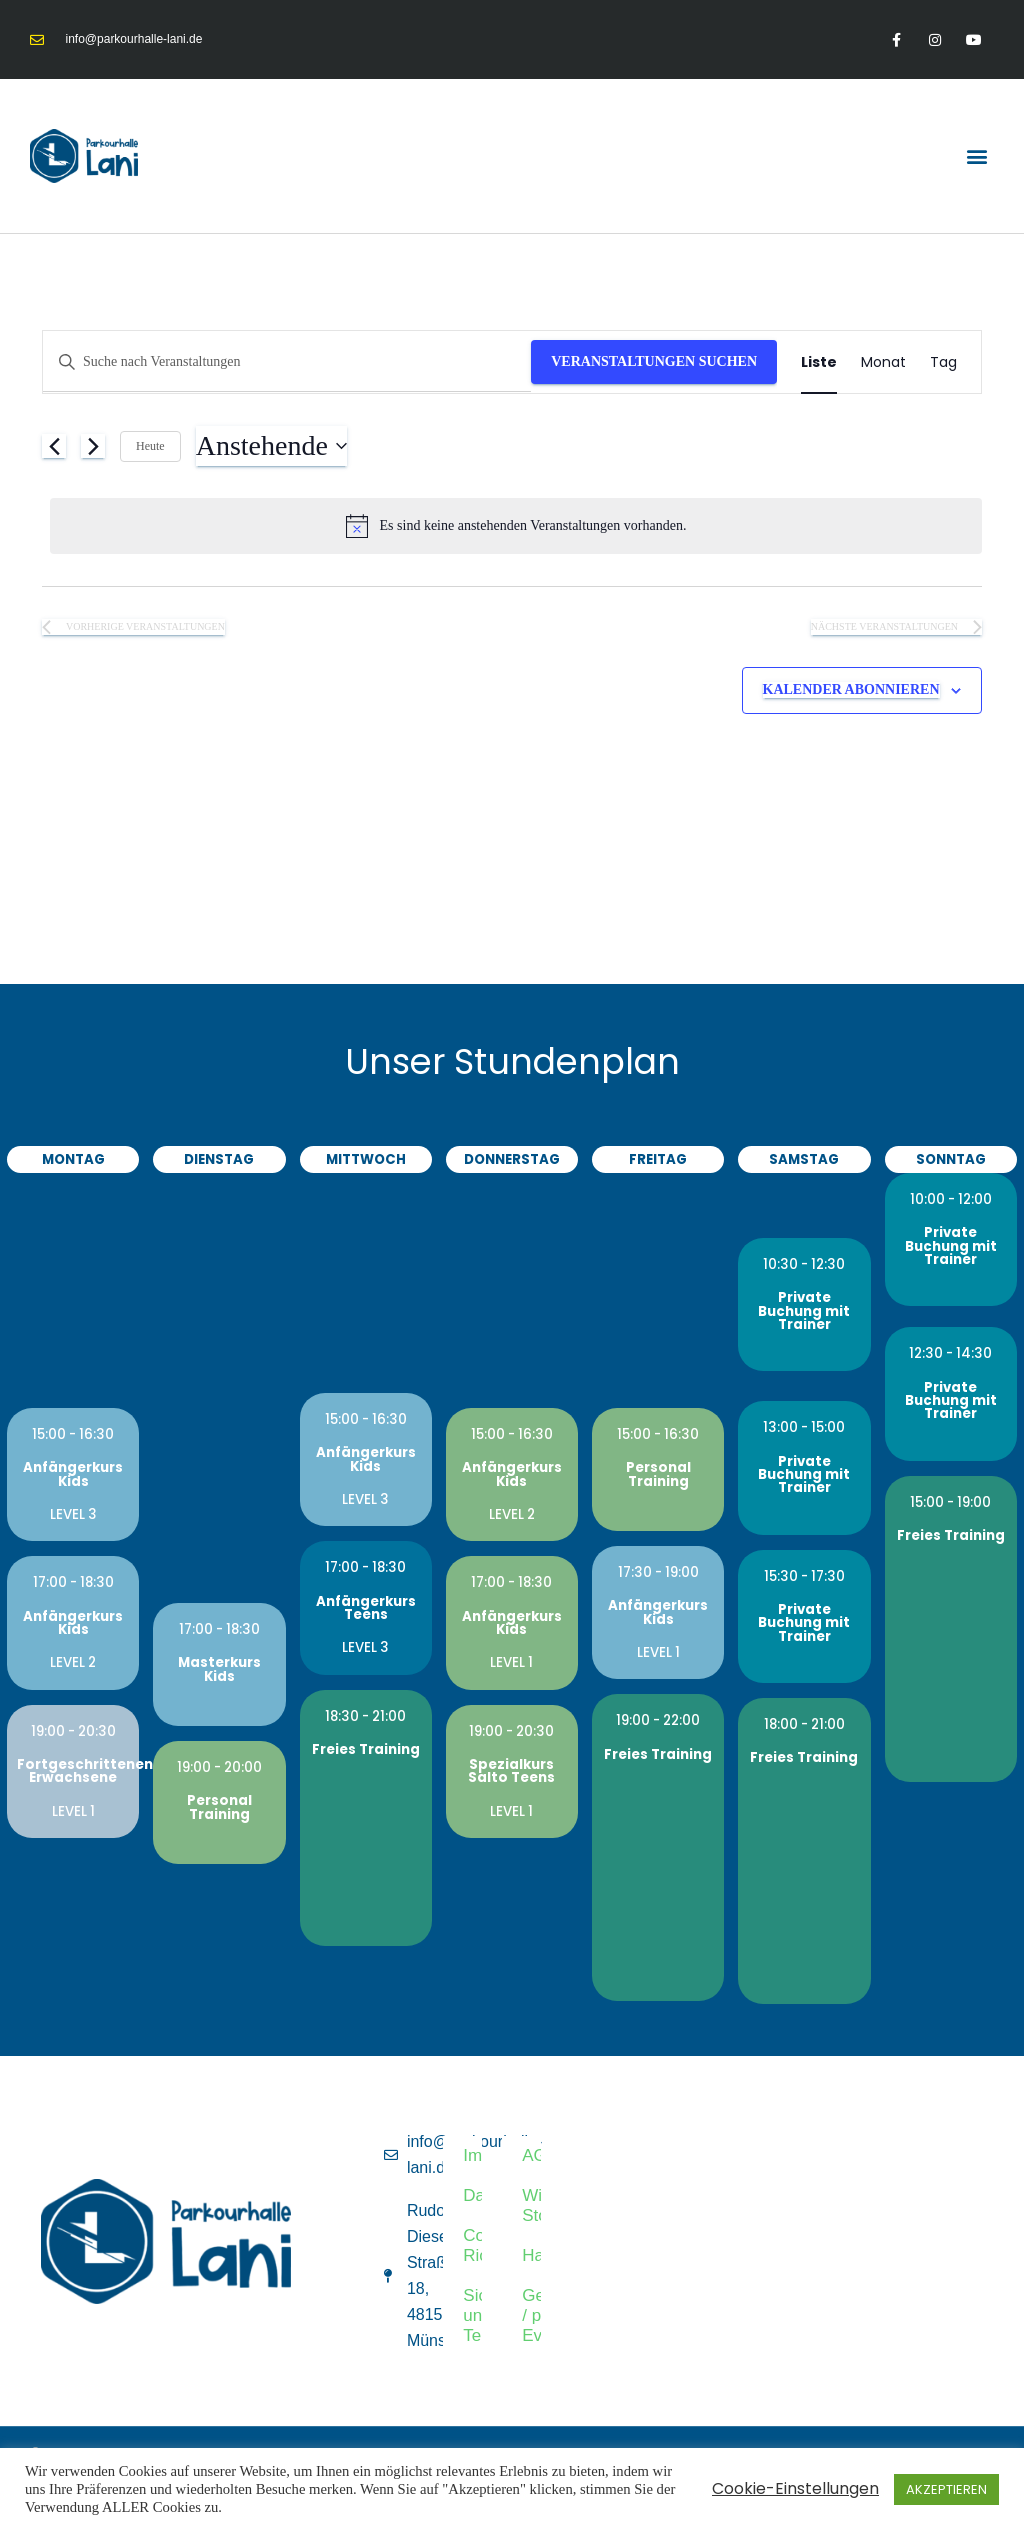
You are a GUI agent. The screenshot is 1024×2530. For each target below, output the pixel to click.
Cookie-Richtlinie (473, 2245)
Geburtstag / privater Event (532, 2315)
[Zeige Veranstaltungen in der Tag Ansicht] (943, 362)
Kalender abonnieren (851, 689)
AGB (532, 2155)
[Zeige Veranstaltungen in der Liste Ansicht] (819, 362)
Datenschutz (473, 2195)
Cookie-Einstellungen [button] (795, 2489)
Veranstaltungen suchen (654, 361)
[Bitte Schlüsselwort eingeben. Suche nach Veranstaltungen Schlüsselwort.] (287, 362)
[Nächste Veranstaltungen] (93, 446)
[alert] (516, 526)
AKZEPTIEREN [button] (946, 2489)
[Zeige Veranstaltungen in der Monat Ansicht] (883, 362)
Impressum (473, 2155)
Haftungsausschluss (532, 2255)
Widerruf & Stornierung (532, 2205)
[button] (977, 155)
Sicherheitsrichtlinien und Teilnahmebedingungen (473, 2315)
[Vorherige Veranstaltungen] (54, 446)
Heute (150, 446)
